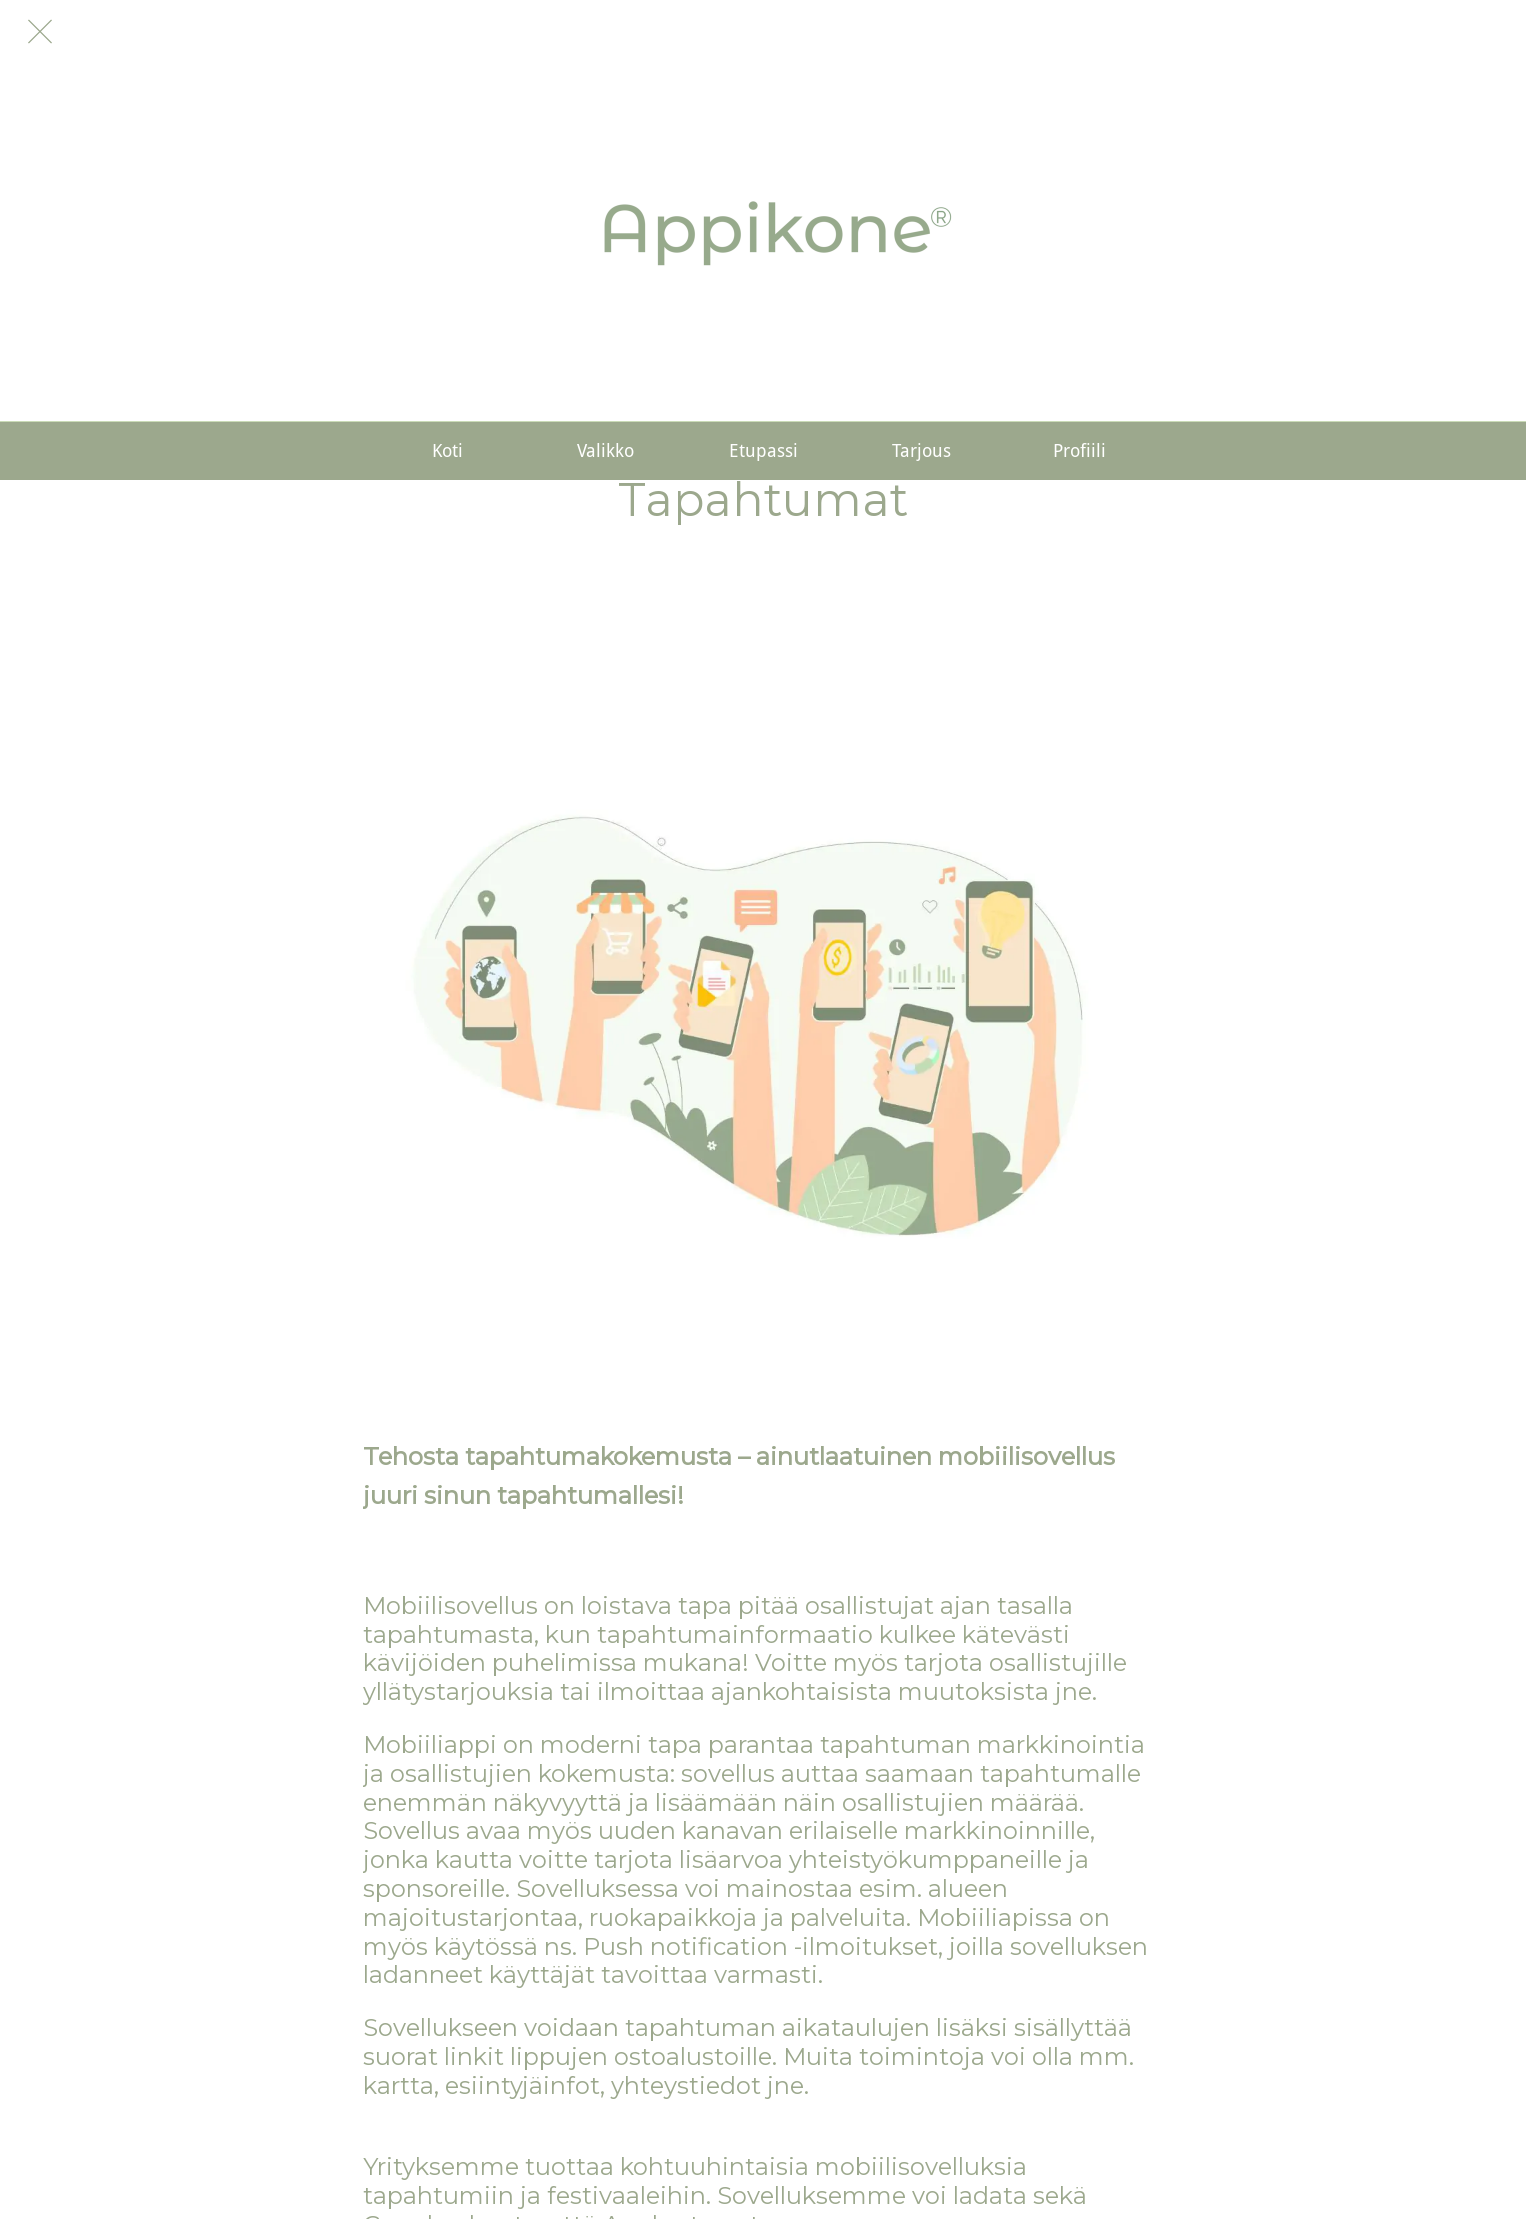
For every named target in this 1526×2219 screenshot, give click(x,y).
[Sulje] (40, 32)
